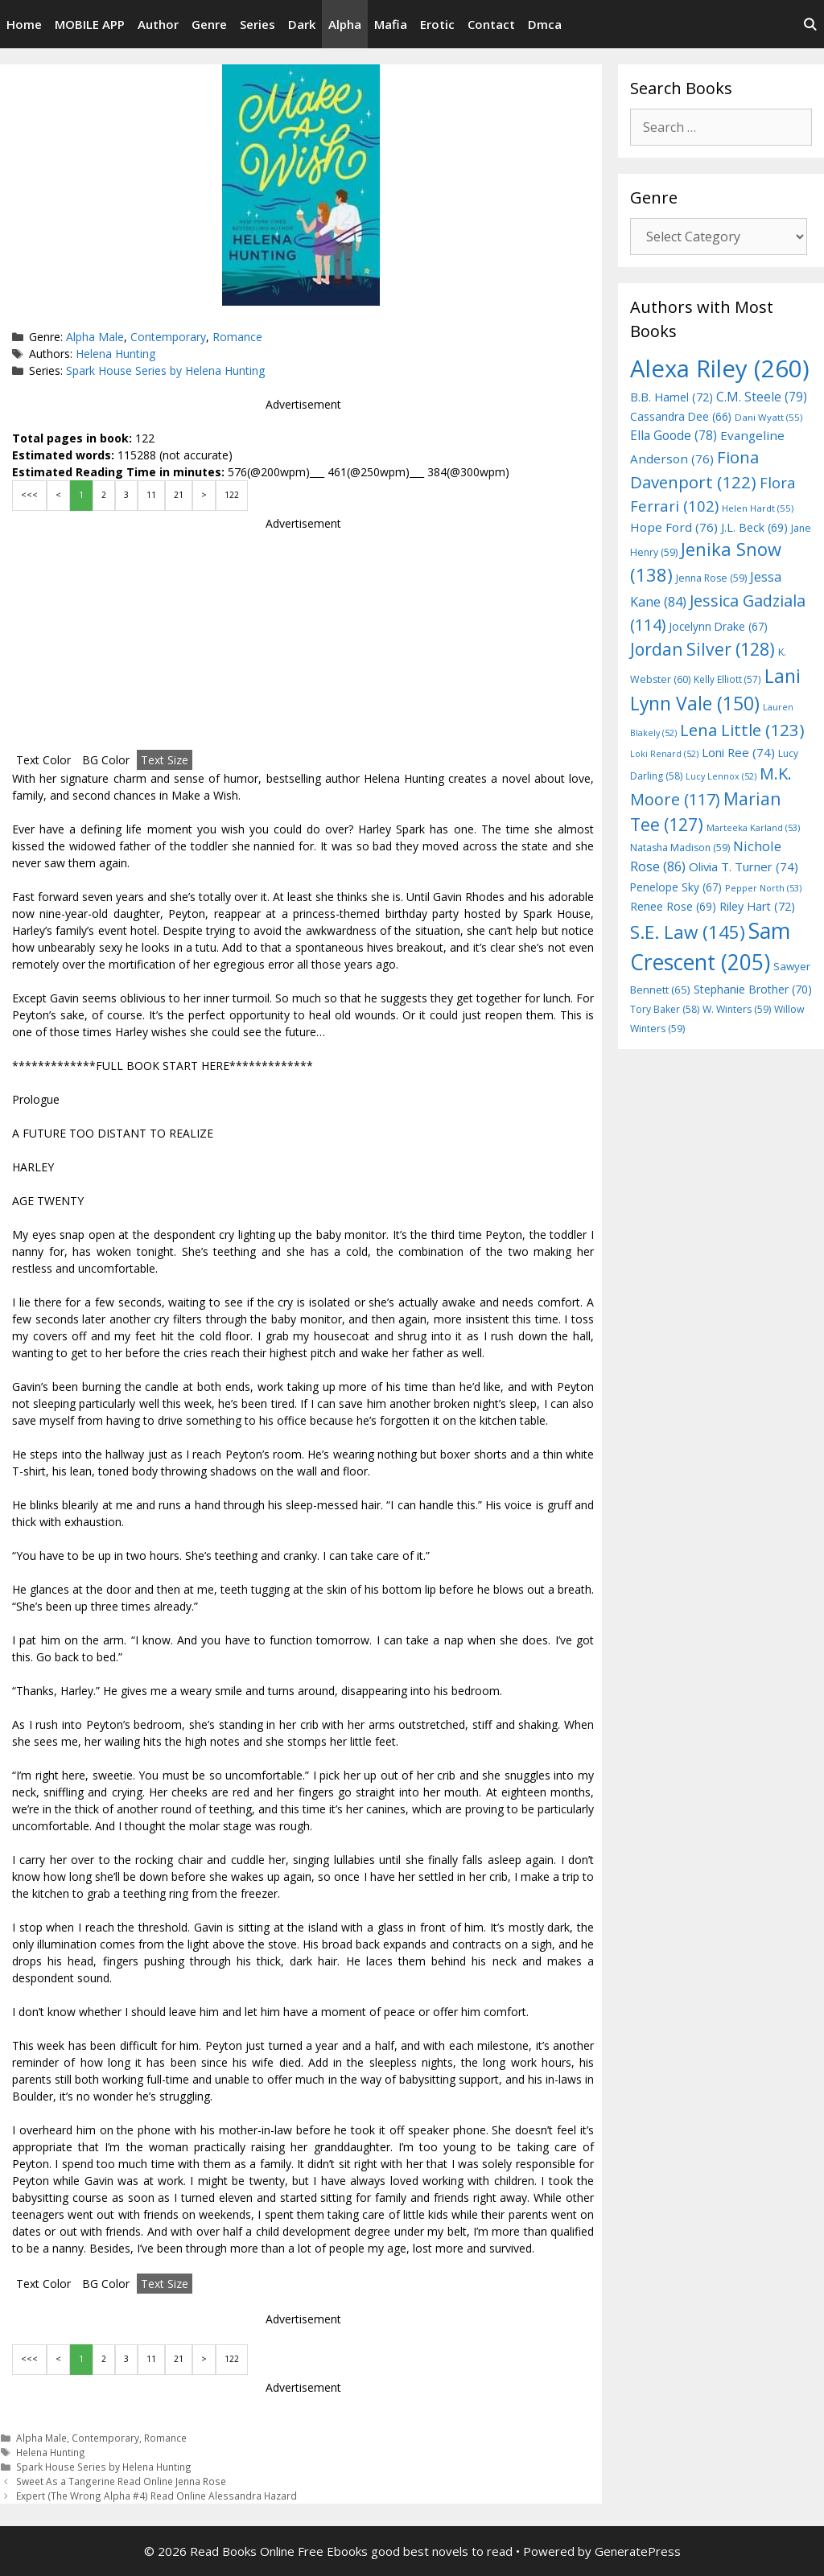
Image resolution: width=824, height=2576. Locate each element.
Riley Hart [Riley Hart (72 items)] (757, 906)
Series (257, 24)
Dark (301, 24)
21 (178, 494)
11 (151, 494)
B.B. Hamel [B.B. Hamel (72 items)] (671, 397)
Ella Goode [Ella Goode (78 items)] (673, 435)
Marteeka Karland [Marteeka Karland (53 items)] (753, 827)
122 (232, 494)
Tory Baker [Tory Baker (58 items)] (664, 1009)
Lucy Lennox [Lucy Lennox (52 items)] (721, 776)
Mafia (390, 24)
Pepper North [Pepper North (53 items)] (763, 888)
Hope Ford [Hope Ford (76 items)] (674, 527)
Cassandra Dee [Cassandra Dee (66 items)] (680, 416)
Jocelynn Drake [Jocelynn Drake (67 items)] (718, 626)
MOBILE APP (90, 24)
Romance (237, 336)
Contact (491, 24)
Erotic (437, 24)
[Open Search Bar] (810, 24)
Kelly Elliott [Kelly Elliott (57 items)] (727, 679)
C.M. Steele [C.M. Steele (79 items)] (761, 396)
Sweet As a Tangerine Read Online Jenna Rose (121, 2481)
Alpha (344, 24)
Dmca (545, 24)
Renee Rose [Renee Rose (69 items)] (673, 906)
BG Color (106, 759)
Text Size (164, 759)
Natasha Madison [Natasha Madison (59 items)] (680, 847)
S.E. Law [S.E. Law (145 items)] (687, 932)
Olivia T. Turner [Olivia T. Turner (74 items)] (743, 866)
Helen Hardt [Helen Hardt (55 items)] (757, 508)
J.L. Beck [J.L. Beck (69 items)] (754, 527)
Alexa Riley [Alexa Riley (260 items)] (720, 368)
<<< (29, 494)
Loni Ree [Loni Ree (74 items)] (738, 752)
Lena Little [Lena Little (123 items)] (742, 729)
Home (24, 24)
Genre (209, 24)
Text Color (43, 759)
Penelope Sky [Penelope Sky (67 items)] (676, 887)
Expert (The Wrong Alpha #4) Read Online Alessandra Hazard (156, 2495)
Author (158, 24)
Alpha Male (95, 336)
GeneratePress (638, 2551)
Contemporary (168, 336)
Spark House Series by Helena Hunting (165, 370)
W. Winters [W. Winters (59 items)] (736, 1009)
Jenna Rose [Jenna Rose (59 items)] (711, 578)
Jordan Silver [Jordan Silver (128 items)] (702, 648)
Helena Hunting (115, 353)
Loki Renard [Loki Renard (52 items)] (664, 753)
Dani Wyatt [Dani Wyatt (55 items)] (768, 417)
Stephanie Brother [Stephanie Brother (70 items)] (753, 989)
